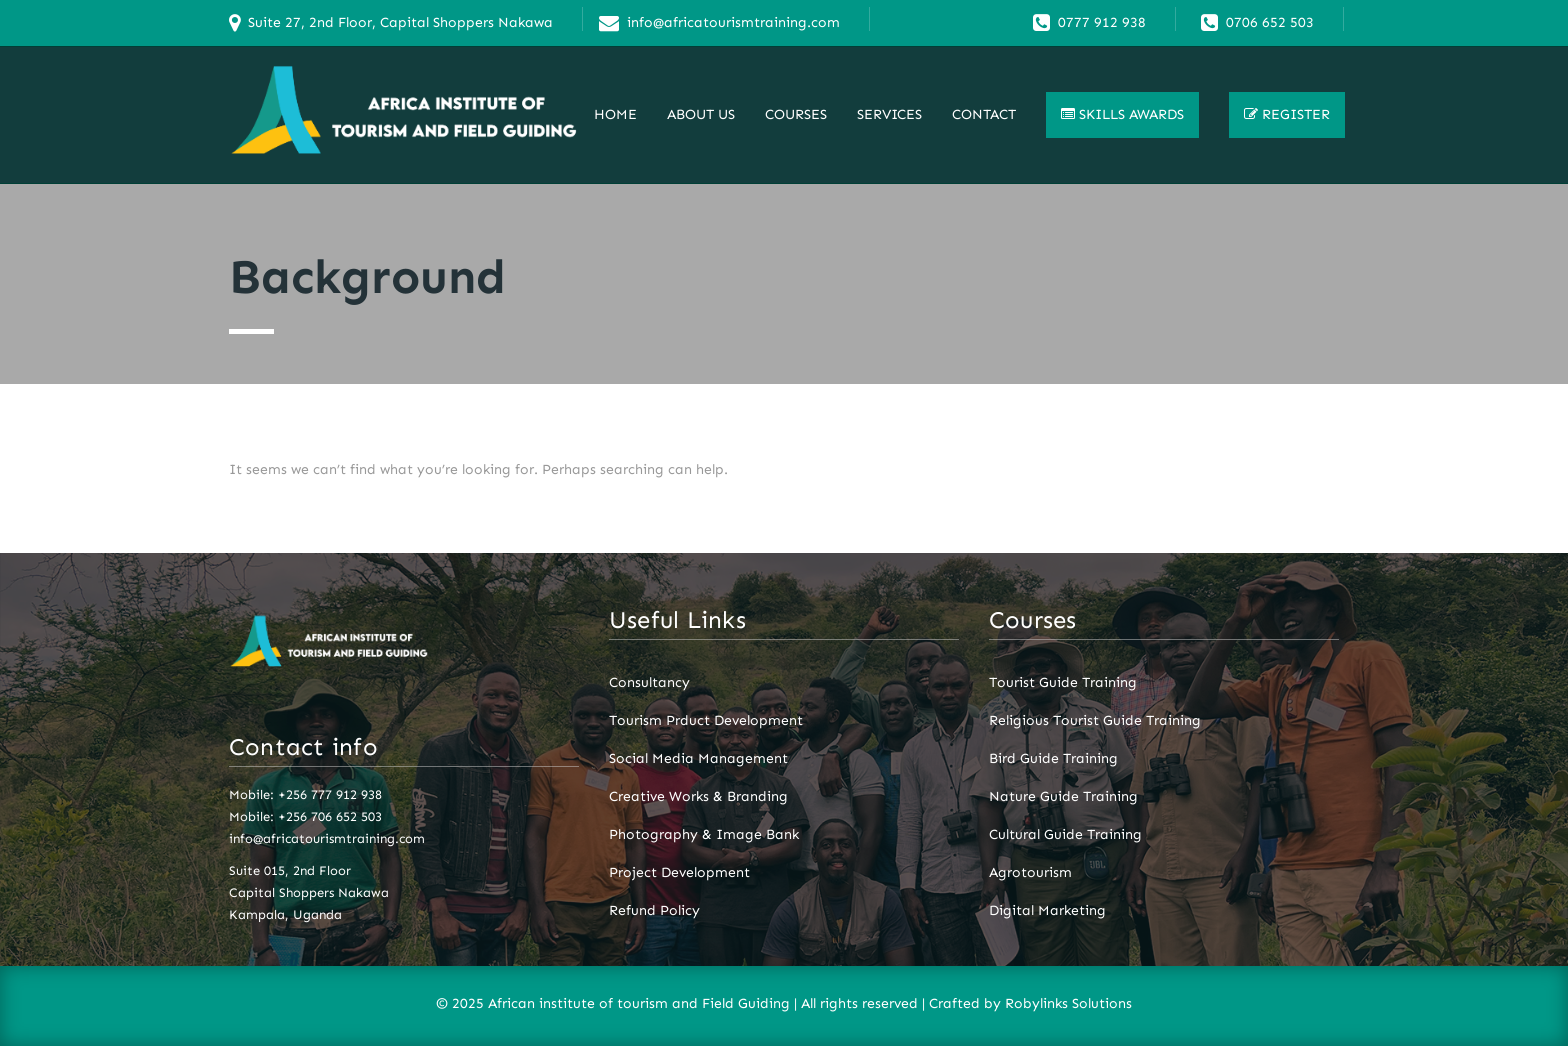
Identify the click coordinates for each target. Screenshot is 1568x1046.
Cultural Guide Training (1065, 835)
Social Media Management (698, 759)
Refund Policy (654, 911)
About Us (701, 114)
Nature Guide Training (1063, 797)
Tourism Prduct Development (706, 721)
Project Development (679, 873)
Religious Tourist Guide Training (1095, 721)
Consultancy (649, 683)
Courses (796, 114)
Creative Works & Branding (698, 797)
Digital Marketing (1047, 911)
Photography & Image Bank (704, 835)
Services (889, 114)
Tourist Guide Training (1063, 683)
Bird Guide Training (1053, 759)
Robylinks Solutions (1068, 1003)
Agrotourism (1030, 873)
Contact (984, 114)
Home (615, 114)
